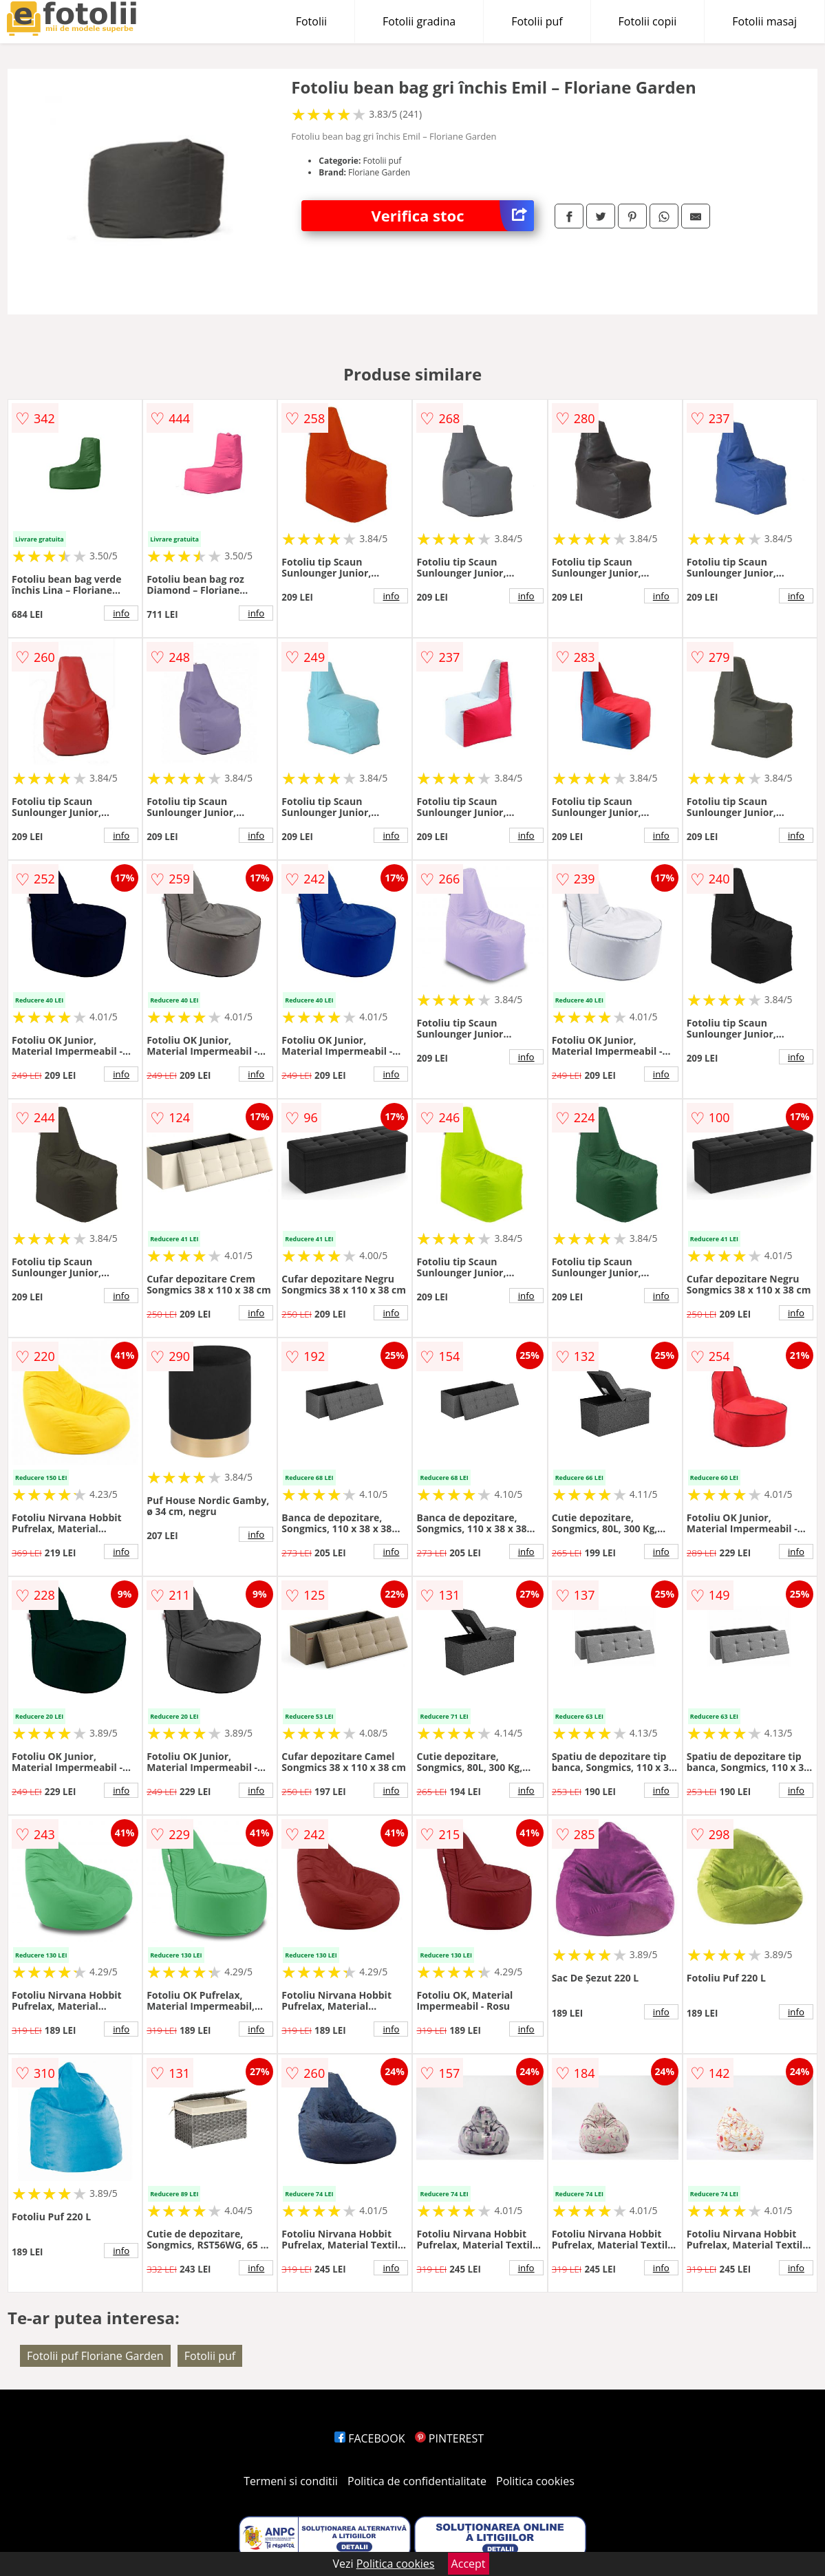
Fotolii (311, 21)
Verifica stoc (453, 215)
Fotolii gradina (419, 21)
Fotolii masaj (764, 21)
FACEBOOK (369, 2438)
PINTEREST (449, 2438)
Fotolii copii (648, 21)
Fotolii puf (536, 21)
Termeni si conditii (291, 2481)
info (121, 613)
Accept (468, 2563)
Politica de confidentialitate (416, 2481)
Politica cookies (535, 2481)
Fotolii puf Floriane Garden (95, 2355)
